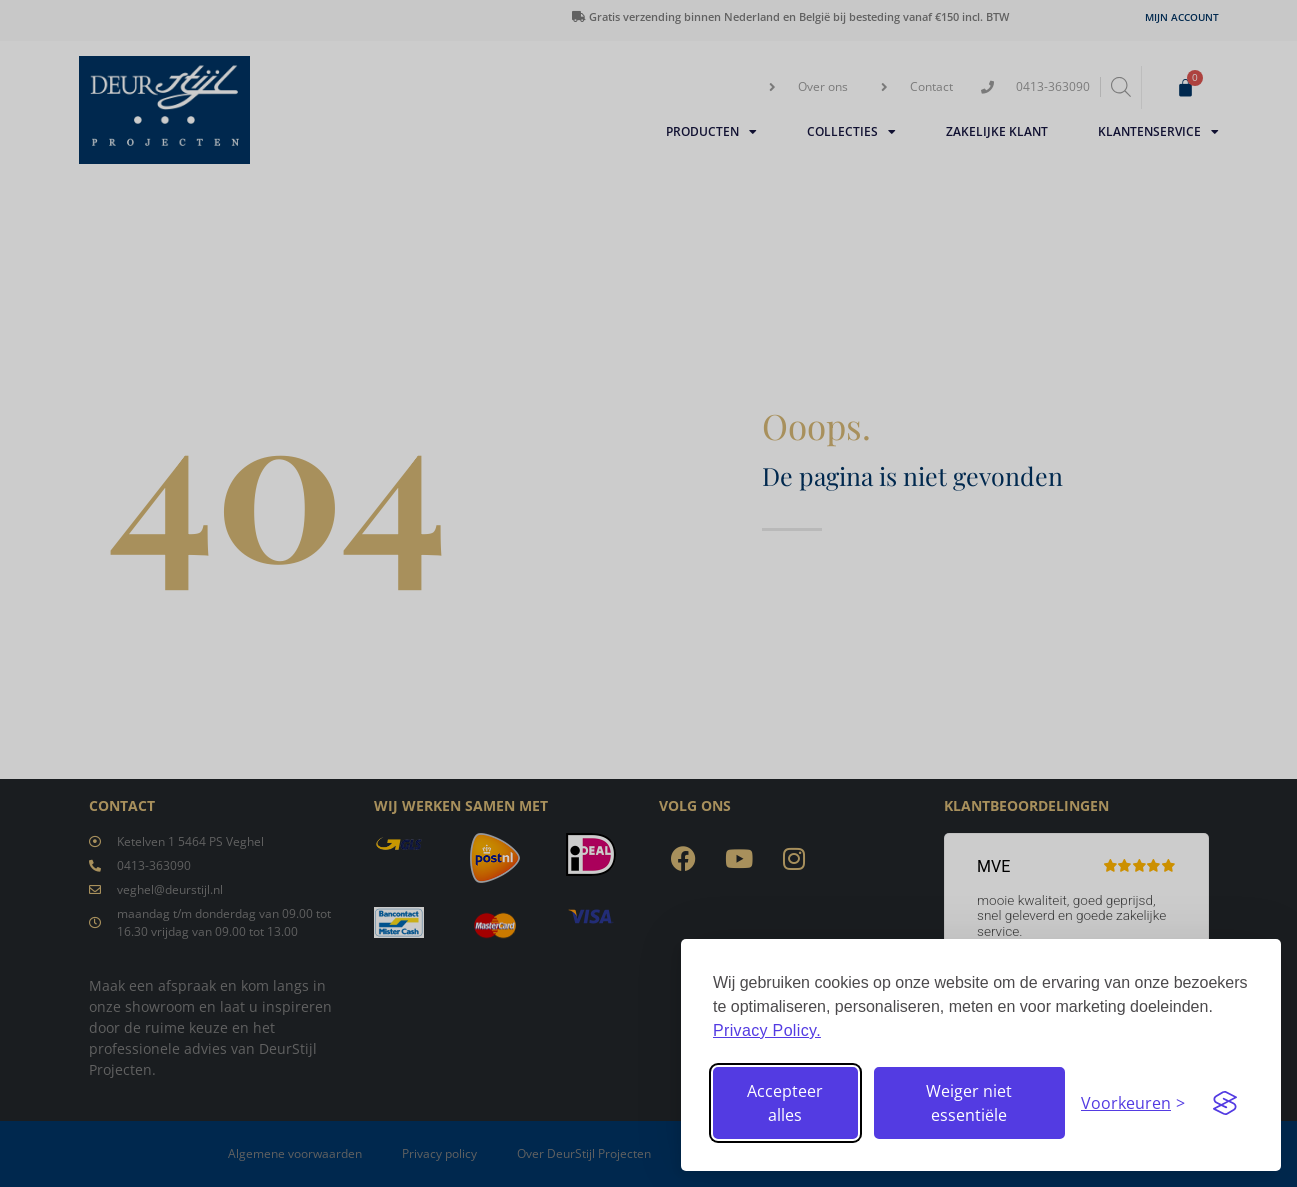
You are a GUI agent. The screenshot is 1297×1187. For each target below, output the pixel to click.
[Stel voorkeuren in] (1133, 1103)
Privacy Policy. (767, 1030)
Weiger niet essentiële (969, 1103)
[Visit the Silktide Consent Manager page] (1225, 1103)
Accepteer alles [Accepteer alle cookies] (785, 1103)
